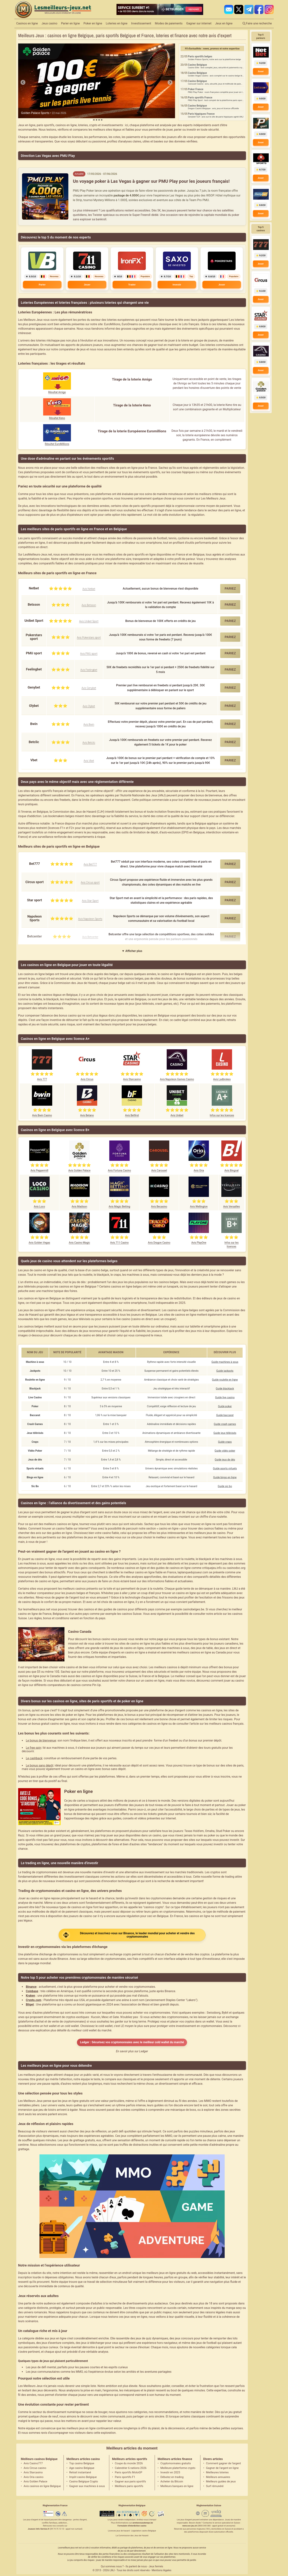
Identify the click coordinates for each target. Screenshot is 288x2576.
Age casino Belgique (81, 2468)
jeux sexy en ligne (135, 2316)
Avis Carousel (159, 1170)
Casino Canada (79, 1632)
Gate (116, 2017)
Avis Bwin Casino (42, 1115)
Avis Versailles (231, 1206)
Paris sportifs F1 (125, 2477)
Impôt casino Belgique (83, 2477)
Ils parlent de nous (136, 2566)
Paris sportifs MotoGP (128, 2472)
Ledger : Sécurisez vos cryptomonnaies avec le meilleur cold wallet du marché (132, 2042)
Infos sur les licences (222, 1115)
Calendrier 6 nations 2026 (131, 2468)
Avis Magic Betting (119, 1206)
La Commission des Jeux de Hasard (132, 2535)
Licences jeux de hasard (119, 2531)
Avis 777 (42, 1079)
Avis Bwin (89, 724)
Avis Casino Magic (79, 1242)
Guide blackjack (225, 1388)
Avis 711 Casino (119, 1242)
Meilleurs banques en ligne (176, 2486)
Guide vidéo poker (224, 1450)
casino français (97, 1577)
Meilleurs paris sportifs (129, 2486)
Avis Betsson (89, 605)
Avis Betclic (88, 742)
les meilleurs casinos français (224, 1723)
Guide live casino (225, 1397)
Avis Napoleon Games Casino (177, 1079)
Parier (42, 284)
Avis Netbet (88, 588)
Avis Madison (79, 1206)
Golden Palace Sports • (43, 113)
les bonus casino (99, 1639)
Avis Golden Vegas (39, 1242)
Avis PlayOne (198, 1242)
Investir (177, 284)
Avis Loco (39, 1206)
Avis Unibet (176, 1115)
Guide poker (225, 1406)
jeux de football (206, 2343)
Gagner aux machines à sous (87, 2486)
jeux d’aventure (51, 2343)
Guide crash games (225, 1424)
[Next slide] (170, 82)
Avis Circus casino (35, 2468)
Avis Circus (87, 1079)
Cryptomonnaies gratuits (175, 2463)
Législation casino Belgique (143, 2531)
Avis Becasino (159, 1206)
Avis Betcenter (90, 936)
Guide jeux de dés (225, 1459)
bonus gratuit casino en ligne (51, 1723)
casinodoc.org (236, 1568)
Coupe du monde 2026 (129, 2463)
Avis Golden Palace (79, 1170)
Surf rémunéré (215, 2486)
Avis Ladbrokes (222, 1079)
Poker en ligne (78, 1791)
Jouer (87, 284)
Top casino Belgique (81, 2463)
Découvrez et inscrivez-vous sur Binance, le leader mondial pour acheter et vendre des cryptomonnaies (128, 1935)
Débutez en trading (172, 2477)
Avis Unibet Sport (88, 621)
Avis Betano (87, 1115)
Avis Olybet (89, 706)
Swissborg (213, 2012)
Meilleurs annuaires (218, 2477)
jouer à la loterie (178, 340)
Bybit (225, 2012)
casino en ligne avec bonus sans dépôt (100, 1769)
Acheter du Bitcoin (171, 2481)
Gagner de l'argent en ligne (222, 2468)
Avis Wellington (199, 1206)
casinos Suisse (131, 1614)
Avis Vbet (89, 760)
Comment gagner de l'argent (223, 2463)
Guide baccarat (225, 1415)
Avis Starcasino (132, 1079)
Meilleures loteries (217, 2472)
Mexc (105, 2017)
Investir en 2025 (170, 2472)
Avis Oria (199, 1170)
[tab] (91, 120)
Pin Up (96, 1685)
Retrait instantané (80, 2472)
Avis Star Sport (90, 900)
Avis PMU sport (88, 653)
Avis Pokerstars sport (89, 637)
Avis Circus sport (90, 882)
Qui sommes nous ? (112, 2566)
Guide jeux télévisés (225, 1432)
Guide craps (225, 1441)
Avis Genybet (88, 688)
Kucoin (95, 2017)
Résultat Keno (57, 418)
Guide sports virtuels (225, 1468)
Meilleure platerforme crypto (177, 2468)
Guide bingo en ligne (225, 1477)
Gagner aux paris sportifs (130, 2481)
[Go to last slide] (23, 82)
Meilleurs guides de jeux (221, 2481)
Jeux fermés (156, 2566)
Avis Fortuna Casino (119, 1170)
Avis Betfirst (132, 1115)
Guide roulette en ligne (225, 1379)
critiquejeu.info (212, 1568)
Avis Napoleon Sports (90, 918)
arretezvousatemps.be (142, 2523)
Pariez (230, 588)
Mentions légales (161, 2570)
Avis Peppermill (39, 1170)
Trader (132, 284)
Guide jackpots (225, 1370)
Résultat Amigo (57, 392)
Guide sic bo (225, 1486)
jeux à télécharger (92, 2343)
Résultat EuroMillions (57, 443)
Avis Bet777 (90, 864)
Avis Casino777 (33, 2463)
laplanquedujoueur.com (192, 1572)
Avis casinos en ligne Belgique (42, 2486)
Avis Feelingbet (88, 669)
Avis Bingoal (231, 1170)
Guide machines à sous (225, 1361)
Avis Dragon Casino (159, 1242)
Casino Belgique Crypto (83, 2481)
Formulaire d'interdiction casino (132, 2526)
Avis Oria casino (34, 2477)
